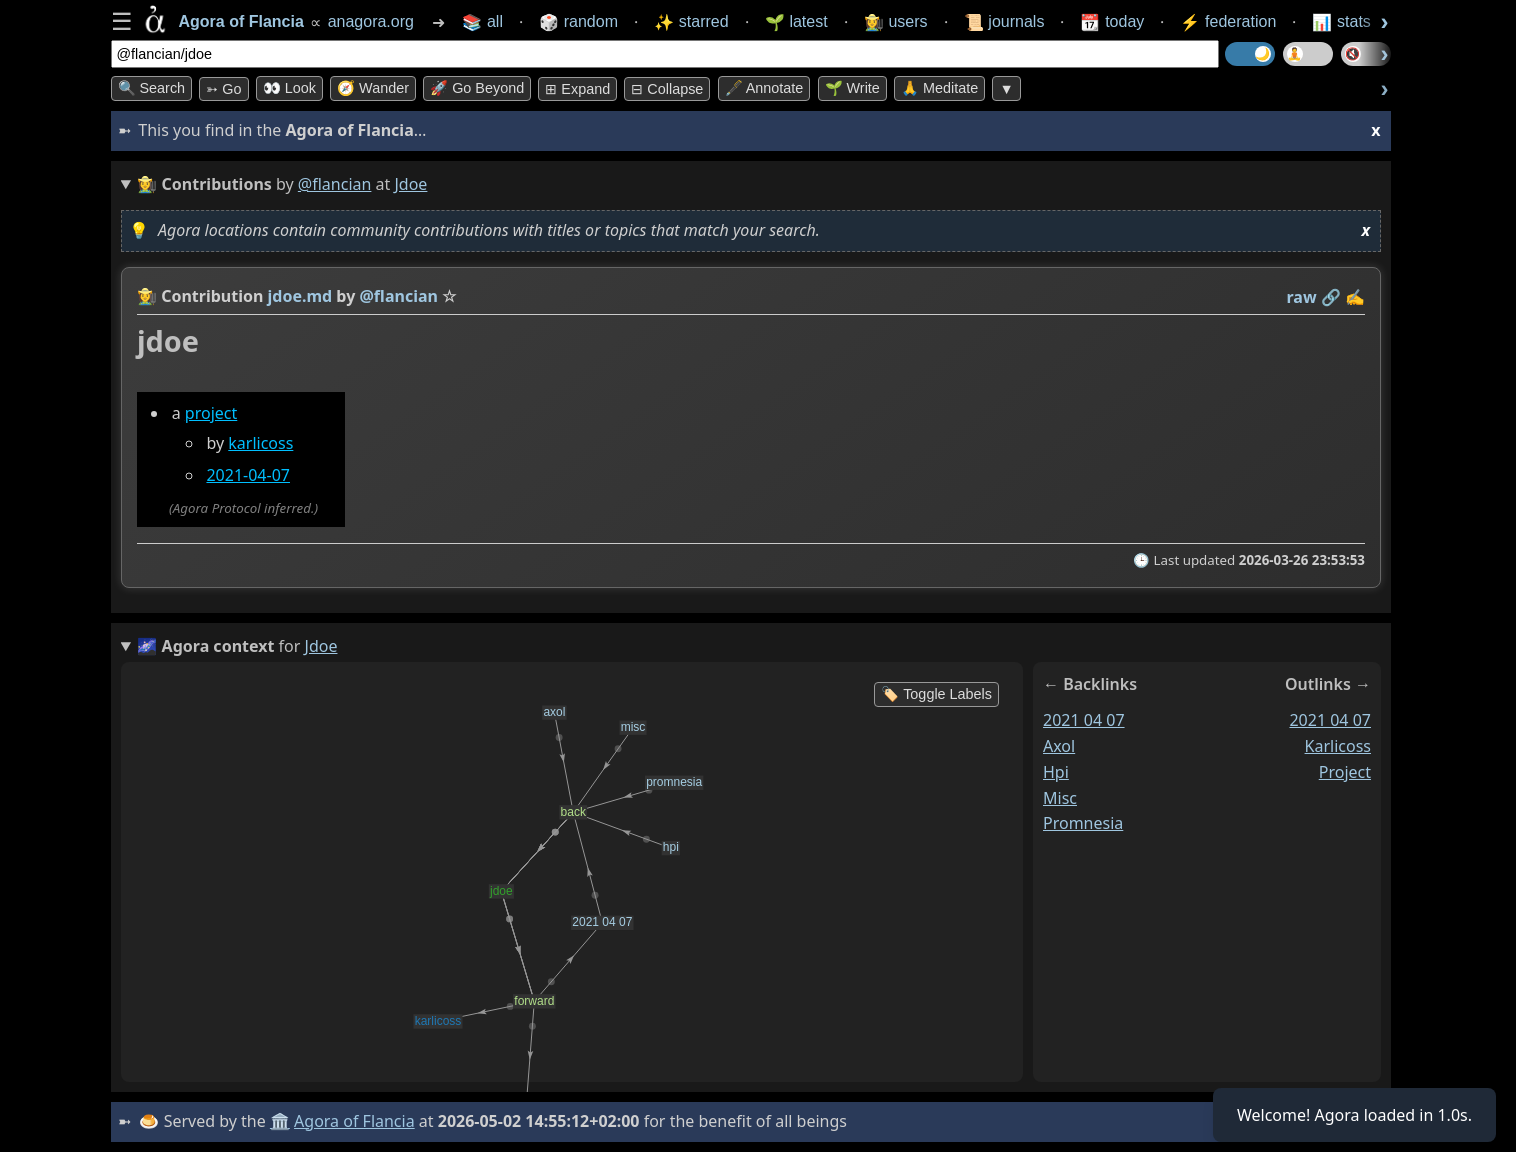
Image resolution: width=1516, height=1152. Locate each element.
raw (1301, 297)
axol (1059, 746)
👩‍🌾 (147, 296)
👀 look (289, 88)
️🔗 (1330, 297)
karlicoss (260, 443)
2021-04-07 (248, 475)
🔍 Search (152, 88)
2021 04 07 (1084, 720)
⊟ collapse (667, 89)
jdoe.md (299, 296)
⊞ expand (577, 89)
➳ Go (223, 89)
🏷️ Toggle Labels (936, 694)
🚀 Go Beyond (477, 88)
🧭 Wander (373, 88)
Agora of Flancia (354, 1121)
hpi (1056, 771)
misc (1060, 797)
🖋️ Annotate (764, 88)
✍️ (1355, 297)
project (210, 413)
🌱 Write (852, 88)
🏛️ (280, 1121)
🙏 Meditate (939, 88)
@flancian (335, 184)
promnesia (1083, 823)
